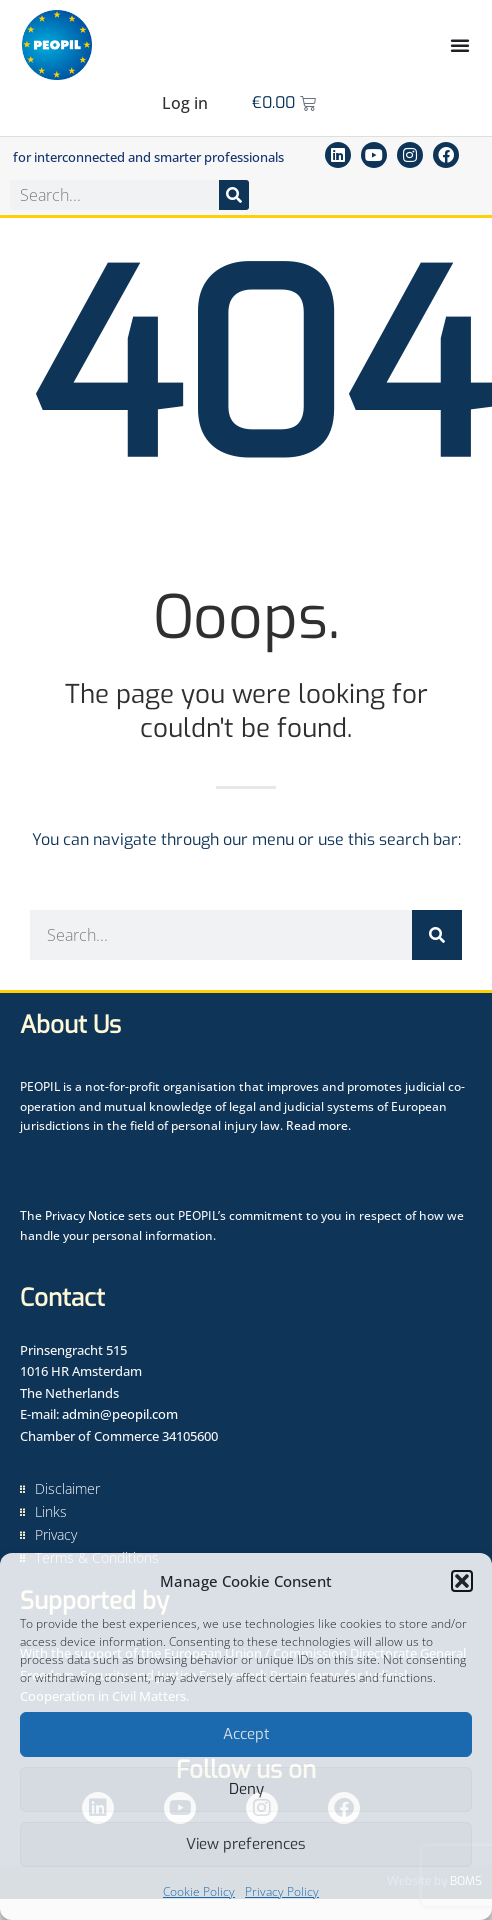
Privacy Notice (85, 1215)
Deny (246, 1789)
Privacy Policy (282, 1891)
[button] (462, 1581)
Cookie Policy (199, 1891)
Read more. (318, 1125)
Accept (246, 1734)
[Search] (234, 195)
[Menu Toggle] (460, 45)
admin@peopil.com (120, 1414)
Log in (185, 103)
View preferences (246, 1844)
